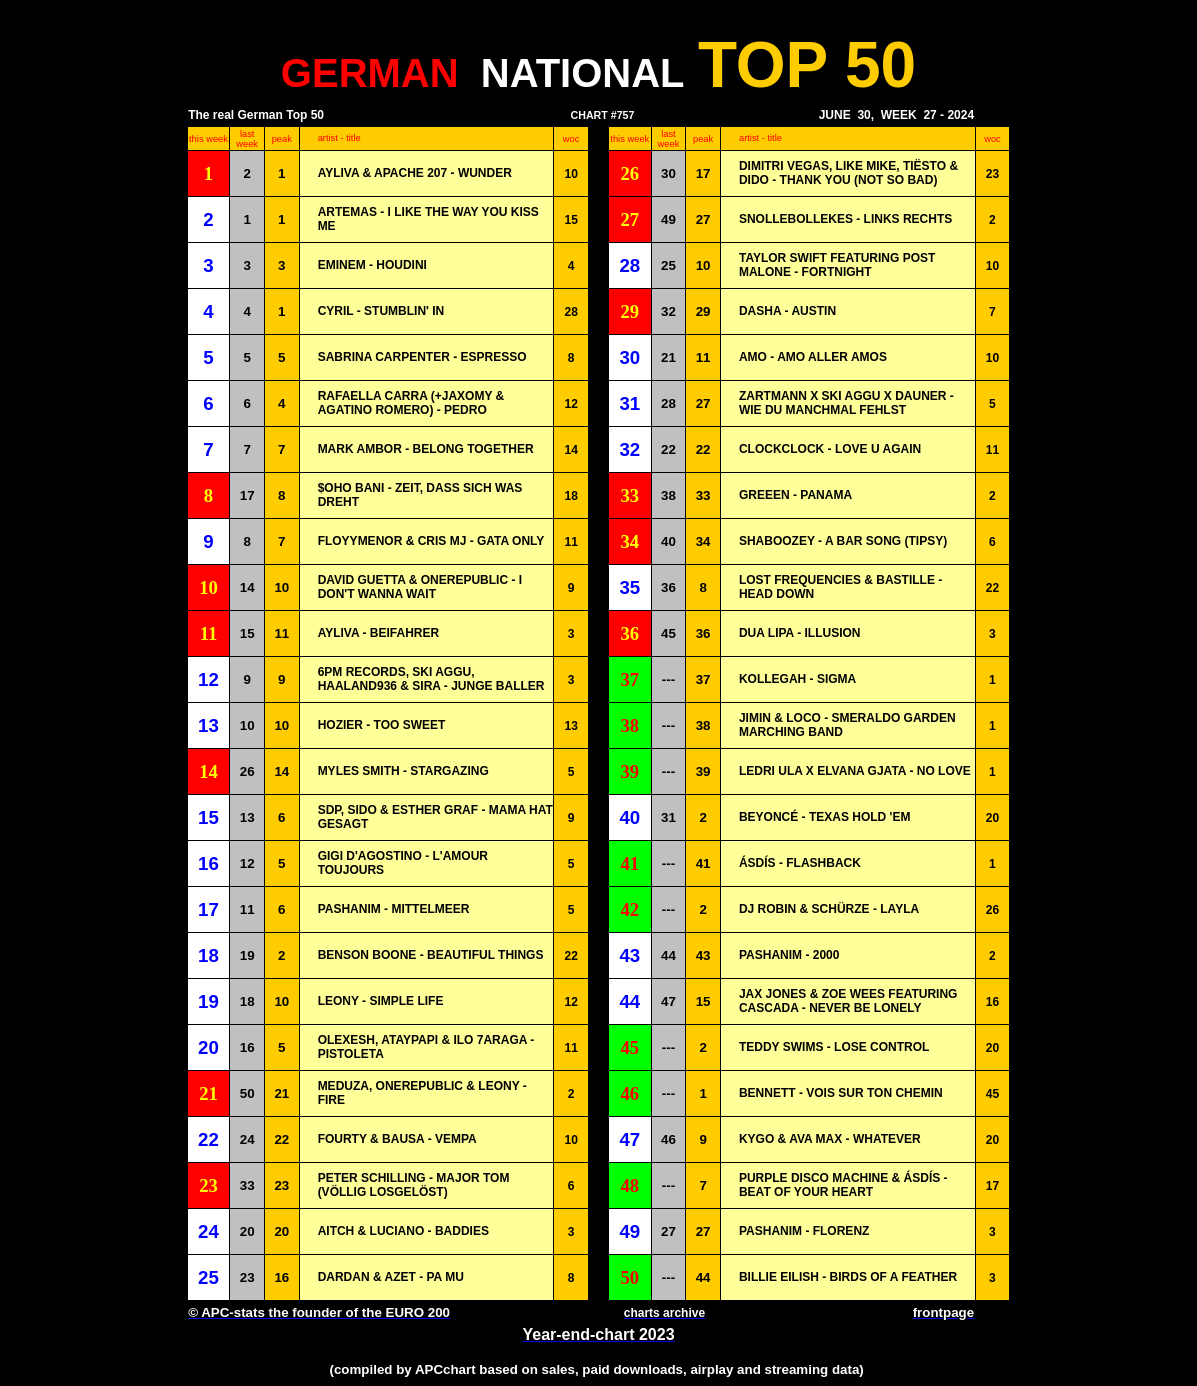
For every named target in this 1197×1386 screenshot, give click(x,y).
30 (668, 173)
